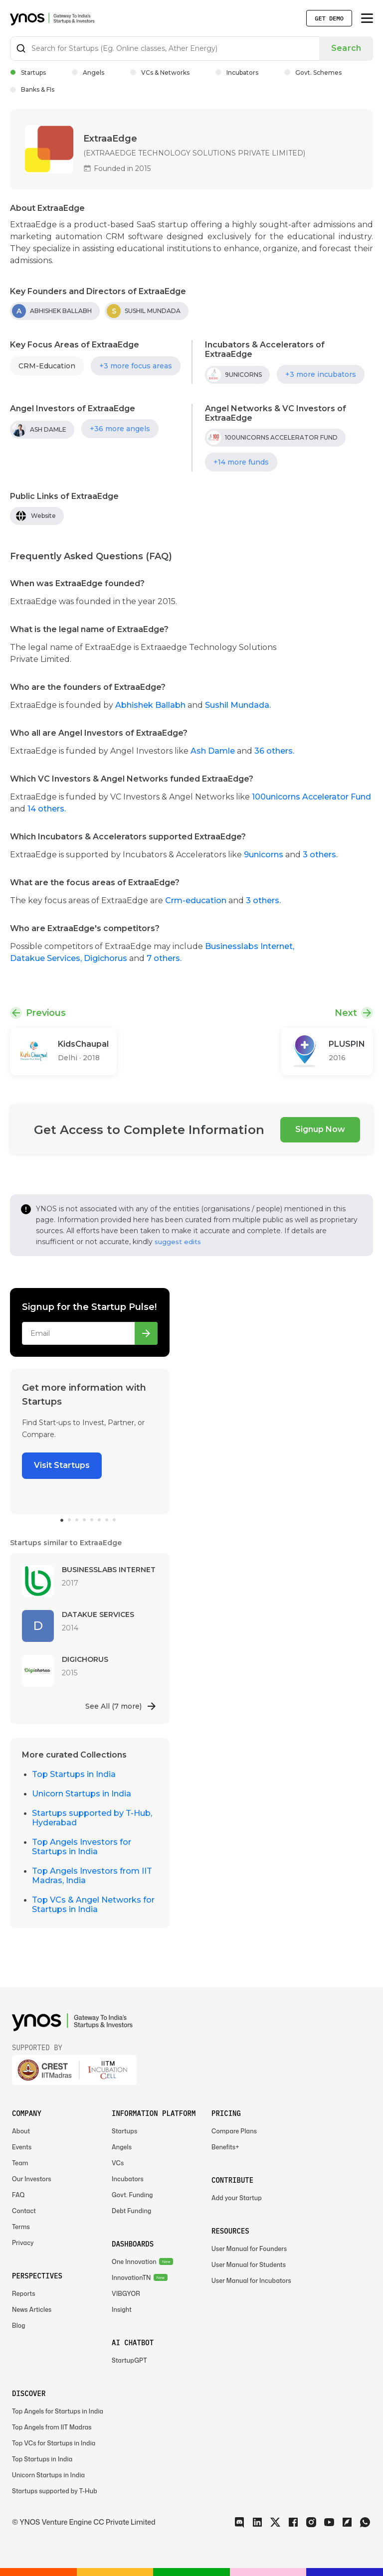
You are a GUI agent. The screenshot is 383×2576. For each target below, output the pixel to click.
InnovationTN (131, 2277)
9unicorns (264, 854)
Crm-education (195, 900)
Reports (23, 2293)
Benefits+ (225, 2147)
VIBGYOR (126, 2293)
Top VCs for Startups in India (53, 2443)
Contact (24, 2211)
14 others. (46, 808)
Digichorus (106, 958)
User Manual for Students (248, 2264)
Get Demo (329, 18)
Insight (122, 2309)
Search (346, 48)
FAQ (18, 2195)
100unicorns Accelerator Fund (311, 797)
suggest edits (178, 1242)
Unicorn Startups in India (81, 1793)
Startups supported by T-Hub (54, 2491)
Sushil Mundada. (238, 705)
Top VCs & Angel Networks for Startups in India (93, 1904)
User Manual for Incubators (251, 2280)
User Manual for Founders (249, 2249)
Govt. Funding (132, 2195)
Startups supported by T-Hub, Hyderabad (92, 1817)
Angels (88, 72)
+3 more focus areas (135, 365)
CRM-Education (46, 365)
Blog (18, 2325)
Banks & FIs (32, 89)
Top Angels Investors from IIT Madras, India (92, 1875)
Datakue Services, (47, 958)
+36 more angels (120, 428)
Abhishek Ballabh (151, 705)
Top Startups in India (74, 1774)
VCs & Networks (160, 72)
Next (346, 1012)
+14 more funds (241, 462)
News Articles (31, 2309)
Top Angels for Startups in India (57, 2411)
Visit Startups (62, 1465)
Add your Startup (236, 2198)
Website (43, 515)
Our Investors (31, 2179)
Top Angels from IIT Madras (52, 2427)
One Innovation (134, 2261)
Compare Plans (234, 2131)
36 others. (274, 751)
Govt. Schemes (313, 72)
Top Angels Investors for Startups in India (81, 1846)
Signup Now (320, 1129)
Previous (46, 1012)
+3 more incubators (320, 374)
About (21, 2131)
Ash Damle (213, 751)
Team (20, 2163)
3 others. (320, 854)
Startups (28, 72)
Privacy (23, 2243)
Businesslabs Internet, (249, 946)
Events (21, 2147)
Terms (21, 2227)
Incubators (236, 72)
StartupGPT (129, 2360)
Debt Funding (131, 2211)
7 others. (164, 958)
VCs (118, 2163)
